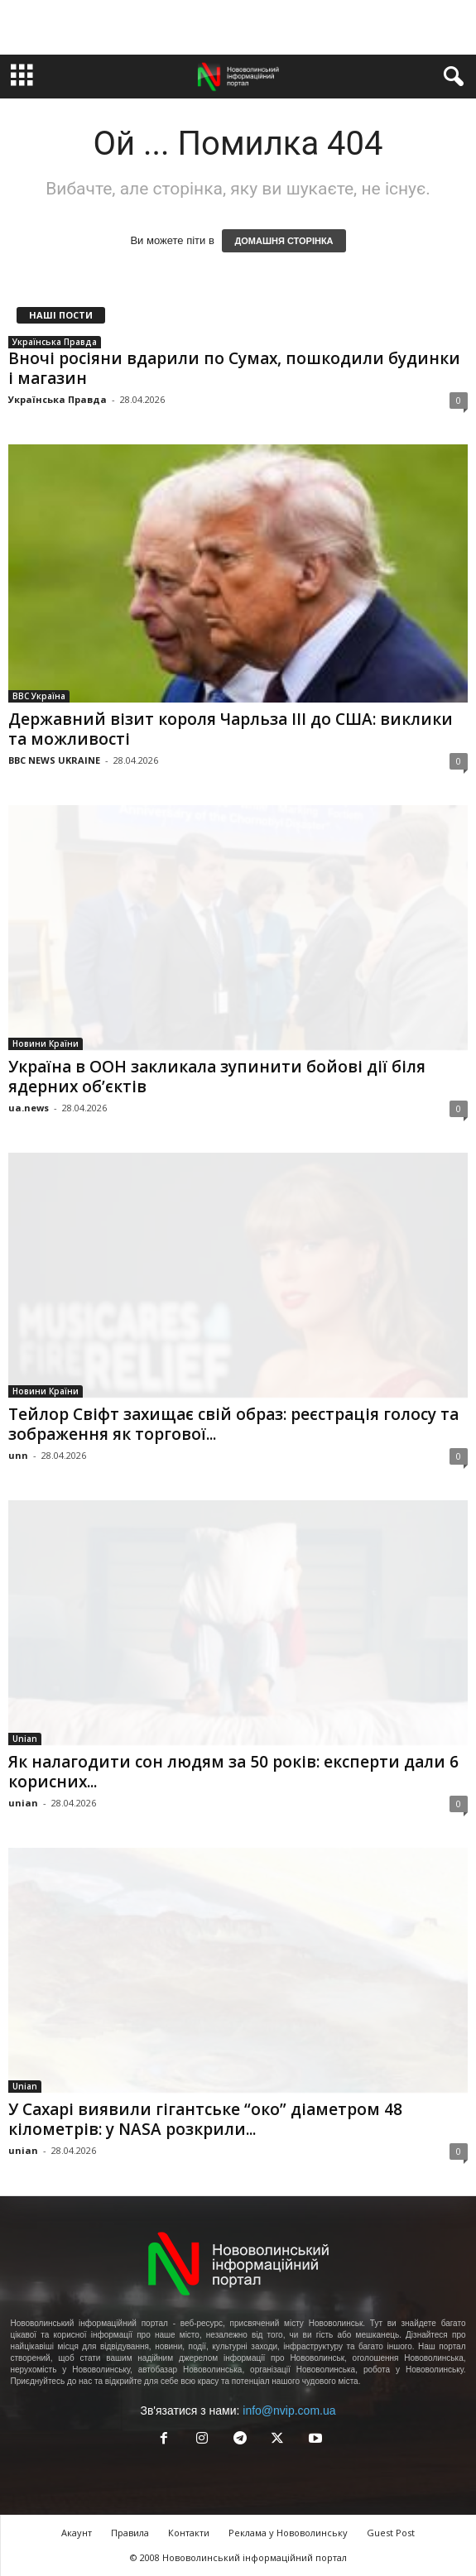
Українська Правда (54, 342)
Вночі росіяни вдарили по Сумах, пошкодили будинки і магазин (234, 368)
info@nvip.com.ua (289, 2410)
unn (18, 1455)
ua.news (28, 1107)
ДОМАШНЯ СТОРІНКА (283, 241)
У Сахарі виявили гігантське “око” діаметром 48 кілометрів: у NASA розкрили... (205, 2119)
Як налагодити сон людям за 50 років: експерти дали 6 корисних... (233, 1771)
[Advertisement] (238, 27)
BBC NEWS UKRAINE (54, 760)
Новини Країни (45, 1043)
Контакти (188, 2532)
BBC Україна (38, 696)
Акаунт (76, 2532)
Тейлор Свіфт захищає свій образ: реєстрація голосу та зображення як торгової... (233, 1424)
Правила (130, 2532)
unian (23, 1802)
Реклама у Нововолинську (288, 2532)
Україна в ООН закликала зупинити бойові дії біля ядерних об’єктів (217, 1076)
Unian (24, 1738)
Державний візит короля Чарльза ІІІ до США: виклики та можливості (230, 729)
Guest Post (391, 2532)
